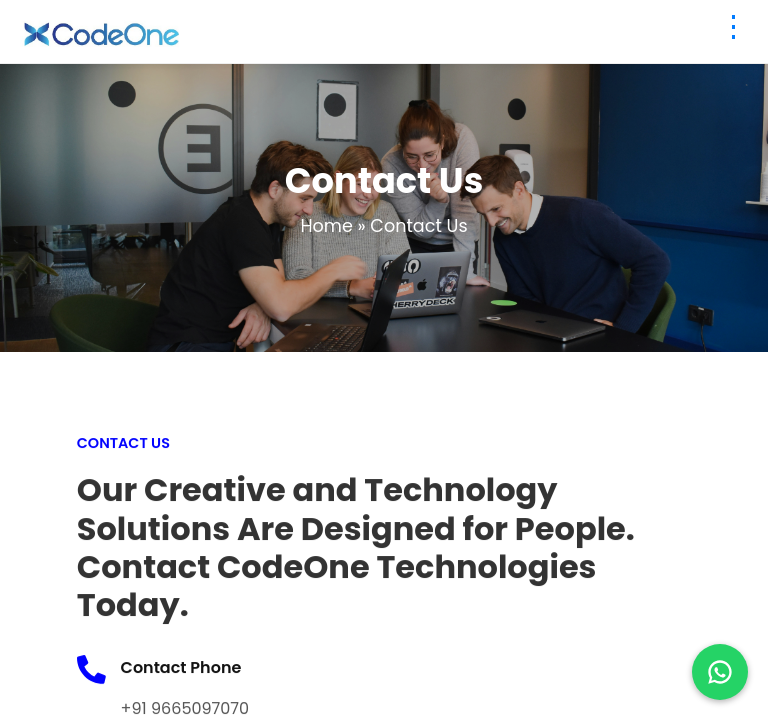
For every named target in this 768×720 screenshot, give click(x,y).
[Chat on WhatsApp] (720, 672)
